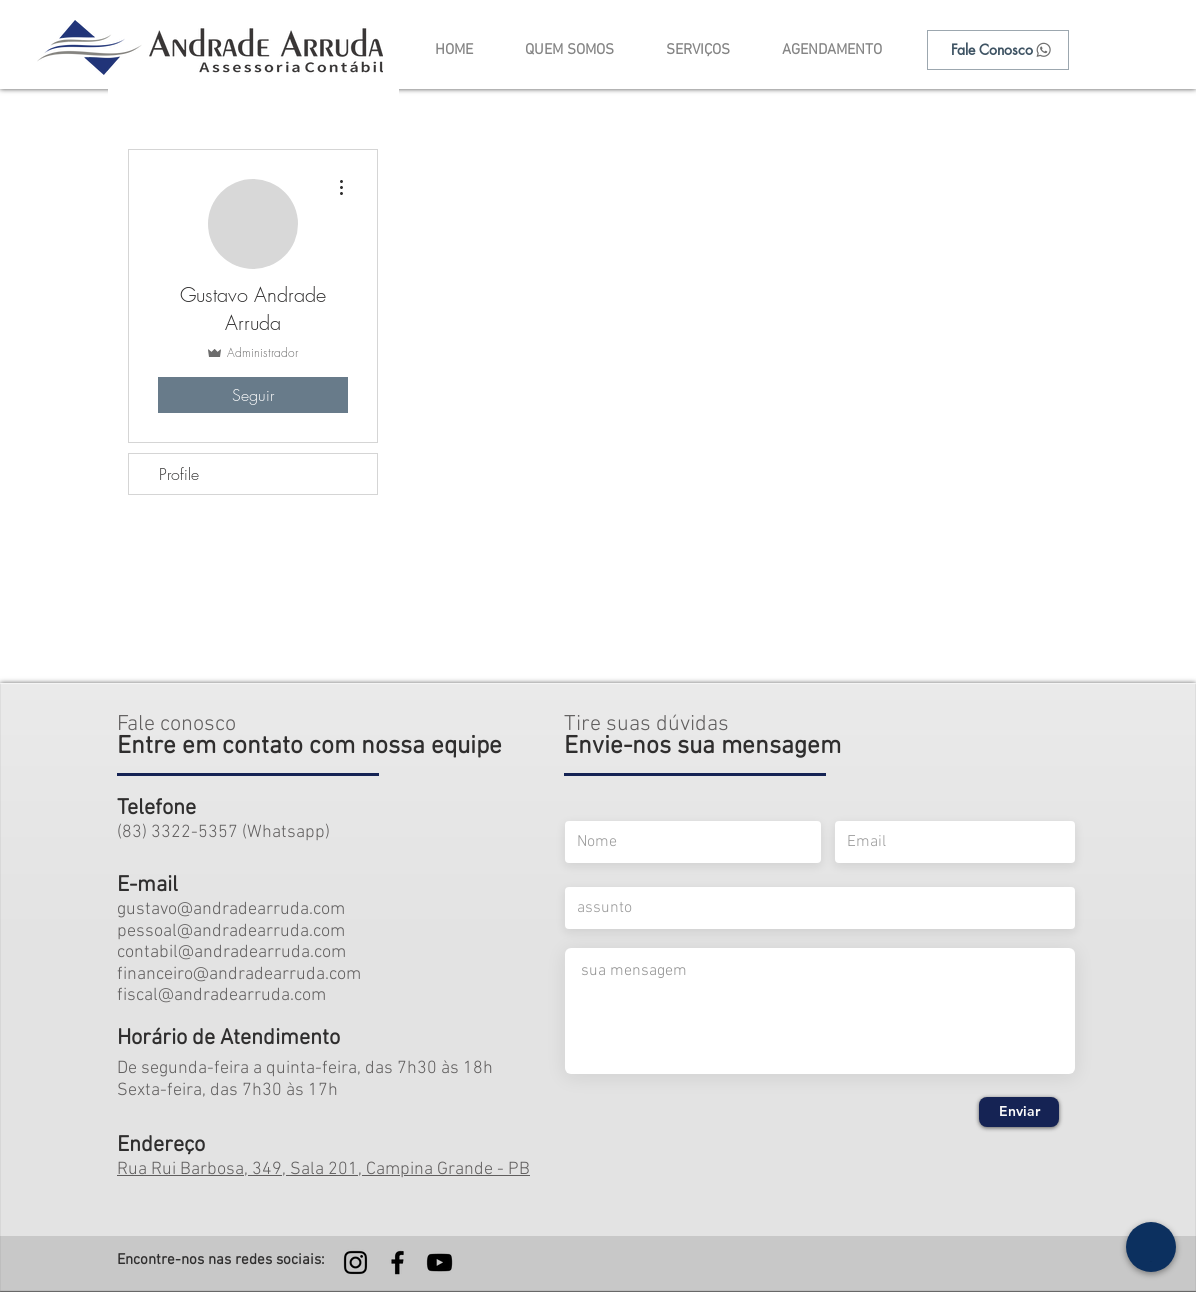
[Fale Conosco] (998, 50)
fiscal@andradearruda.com (221, 995)
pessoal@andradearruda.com (231, 931)
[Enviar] (1019, 1112)
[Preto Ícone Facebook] (397, 1262)
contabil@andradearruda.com (231, 952)
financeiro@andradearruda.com (239, 974)
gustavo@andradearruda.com (231, 909)
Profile (179, 474)
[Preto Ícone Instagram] (355, 1262)
